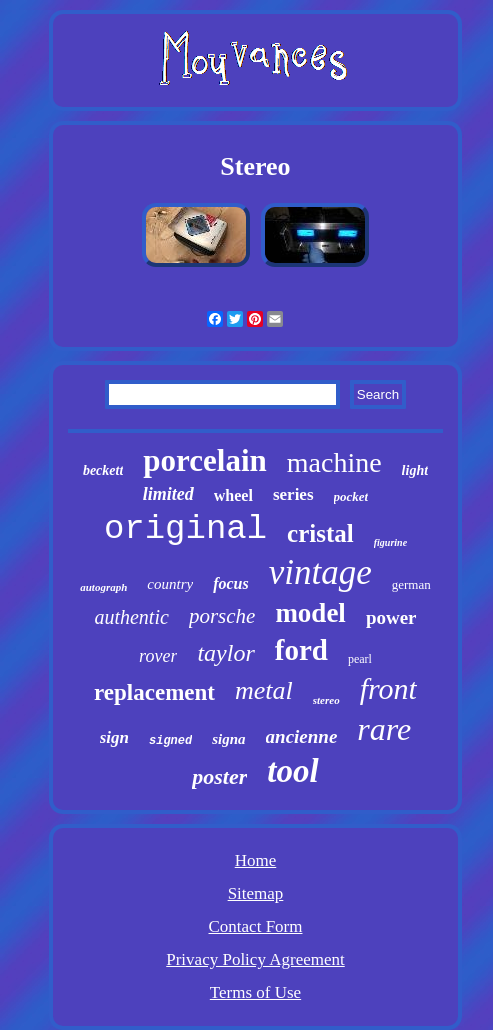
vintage (320, 572)
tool (292, 771)
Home (256, 860)
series (293, 494)
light (415, 470)
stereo (326, 700)
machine (334, 462)
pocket (351, 496)
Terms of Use (255, 992)
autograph (103, 587)
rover (158, 656)
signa (228, 739)
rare (384, 729)
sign (114, 737)
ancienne (302, 736)
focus (231, 583)
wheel (233, 495)
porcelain (204, 460)
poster (219, 776)
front (388, 688)
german (411, 584)
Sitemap (256, 893)
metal (264, 690)
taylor (225, 653)
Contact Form (256, 926)
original (185, 529)
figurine (390, 542)
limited (168, 494)
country (170, 584)
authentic (131, 617)
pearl (360, 659)
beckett (103, 470)
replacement (154, 692)
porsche (222, 616)
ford (301, 650)
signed (170, 741)
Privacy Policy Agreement (255, 959)
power (391, 617)
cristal (320, 533)
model (310, 613)
